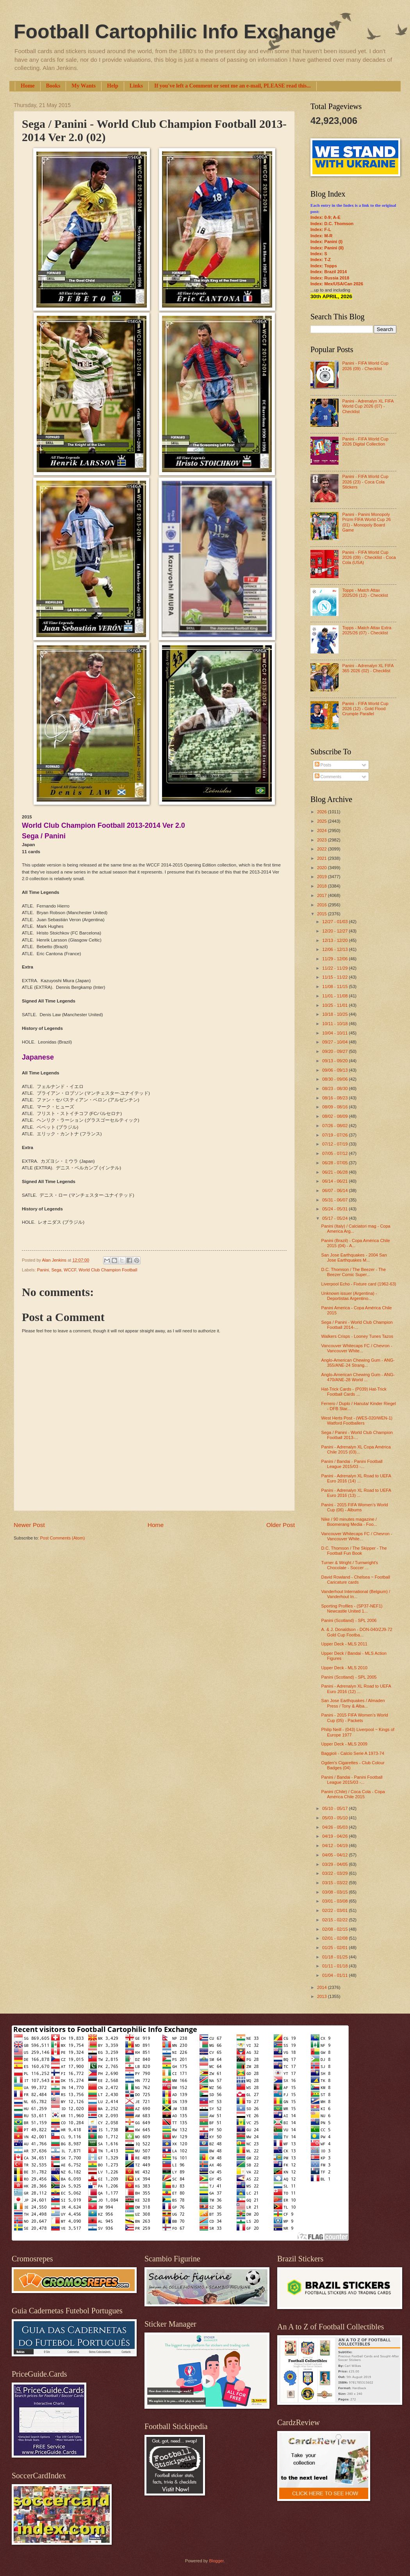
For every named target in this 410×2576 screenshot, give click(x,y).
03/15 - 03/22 (335, 1882)
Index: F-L (320, 229)
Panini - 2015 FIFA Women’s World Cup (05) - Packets (354, 1717)
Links (136, 86)
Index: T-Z (320, 259)
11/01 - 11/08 (335, 996)
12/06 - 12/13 (335, 949)
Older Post (280, 1525)
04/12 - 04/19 (335, 1845)
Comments (328, 776)
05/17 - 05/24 (335, 1218)
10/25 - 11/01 (335, 1005)
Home (28, 86)
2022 (322, 849)
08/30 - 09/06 (335, 1079)
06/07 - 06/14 (335, 1190)
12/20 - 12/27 (335, 931)
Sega (56, 1269)
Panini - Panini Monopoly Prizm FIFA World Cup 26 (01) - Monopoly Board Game (366, 522)
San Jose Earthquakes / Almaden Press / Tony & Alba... (353, 1703)
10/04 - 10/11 (335, 1033)
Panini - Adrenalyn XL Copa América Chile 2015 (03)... (356, 1449)
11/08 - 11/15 (335, 986)
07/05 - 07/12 (335, 1153)
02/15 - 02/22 (335, 1919)
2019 (322, 876)
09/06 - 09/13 (335, 1070)
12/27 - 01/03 (335, 921)
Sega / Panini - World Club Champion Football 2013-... (357, 1435)
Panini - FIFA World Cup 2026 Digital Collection (365, 441)
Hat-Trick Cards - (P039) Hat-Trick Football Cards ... (354, 1391)
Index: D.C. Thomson (331, 223)
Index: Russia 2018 (329, 278)
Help (112, 86)
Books (53, 86)
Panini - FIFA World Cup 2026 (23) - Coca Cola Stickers (365, 481)
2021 (322, 858)
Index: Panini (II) (327, 247)
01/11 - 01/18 (335, 1966)
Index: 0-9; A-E (325, 217)
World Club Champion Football (107, 1269)
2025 (322, 821)
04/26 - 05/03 (335, 1827)
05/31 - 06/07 (335, 1200)
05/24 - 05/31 (335, 1209)
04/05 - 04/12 (335, 1855)
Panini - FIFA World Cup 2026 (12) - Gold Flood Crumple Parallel (365, 708)
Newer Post (29, 1525)
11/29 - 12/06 (335, 958)
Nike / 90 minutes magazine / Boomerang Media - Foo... (349, 1522)
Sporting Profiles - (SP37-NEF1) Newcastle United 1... (352, 1608)
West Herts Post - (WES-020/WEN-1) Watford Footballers (356, 1420)
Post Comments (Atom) (62, 1538)
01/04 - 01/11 (335, 1975)
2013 (322, 1996)
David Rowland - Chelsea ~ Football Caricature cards (355, 1579)
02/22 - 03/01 (335, 1910)
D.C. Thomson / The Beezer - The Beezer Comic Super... (353, 1272)
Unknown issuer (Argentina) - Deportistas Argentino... (349, 1296)
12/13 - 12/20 (335, 940)
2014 (322, 1987)
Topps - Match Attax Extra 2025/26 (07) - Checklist (366, 630)
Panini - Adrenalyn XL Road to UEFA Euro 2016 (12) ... (356, 1688)
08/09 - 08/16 (335, 1107)
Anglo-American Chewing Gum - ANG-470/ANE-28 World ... (358, 1377)
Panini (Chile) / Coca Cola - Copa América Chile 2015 (353, 1794)
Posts (323, 765)
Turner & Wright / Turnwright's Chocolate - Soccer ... (349, 1565)
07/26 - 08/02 (335, 1125)
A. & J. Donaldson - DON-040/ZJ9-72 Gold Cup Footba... (356, 1632)
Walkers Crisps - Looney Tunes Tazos (357, 1336)
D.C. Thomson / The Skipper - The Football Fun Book (354, 1551)
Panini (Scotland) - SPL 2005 (349, 1677)
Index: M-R (321, 235)
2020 (322, 867)
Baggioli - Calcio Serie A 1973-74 (352, 1753)
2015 (322, 913)
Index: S (318, 253)
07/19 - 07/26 (335, 1135)
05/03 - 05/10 (335, 1817)
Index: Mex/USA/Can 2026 (336, 283)
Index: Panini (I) (326, 241)
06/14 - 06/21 (335, 1181)
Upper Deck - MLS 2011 (344, 1644)
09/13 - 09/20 (335, 1060)
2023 (322, 840)
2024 (322, 830)
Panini (43, 1269)
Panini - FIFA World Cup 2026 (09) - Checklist (365, 366)
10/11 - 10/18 (335, 1023)
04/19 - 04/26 (335, 1836)
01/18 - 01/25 (335, 1957)
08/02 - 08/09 (335, 1116)
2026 (322, 811)
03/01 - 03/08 (335, 1901)
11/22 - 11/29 (335, 968)
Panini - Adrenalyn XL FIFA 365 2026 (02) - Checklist (367, 668)
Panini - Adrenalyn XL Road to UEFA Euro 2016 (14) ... (356, 1478)
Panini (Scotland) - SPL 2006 (349, 1620)
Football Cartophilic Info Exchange (175, 32)
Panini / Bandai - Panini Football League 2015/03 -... (352, 1464)
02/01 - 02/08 (335, 1938)
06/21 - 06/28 (335, 1172)
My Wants (83, 86)
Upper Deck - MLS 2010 (344, 1667)
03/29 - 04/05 (335, 1864)
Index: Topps (323, 265)
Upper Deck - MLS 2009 (344, 1744)
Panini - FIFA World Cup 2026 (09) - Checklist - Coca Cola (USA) (369, 557)
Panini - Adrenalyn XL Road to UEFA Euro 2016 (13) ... (356, 1493)
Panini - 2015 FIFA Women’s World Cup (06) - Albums (354, 1507)
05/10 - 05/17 (335, 1808)
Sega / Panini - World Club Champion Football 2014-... (357, 1325)
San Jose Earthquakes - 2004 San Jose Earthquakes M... (354, 1257)
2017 (322, 895)
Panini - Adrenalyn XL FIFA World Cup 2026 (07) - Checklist (367, 406)
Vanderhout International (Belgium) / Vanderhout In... (355, 1594)
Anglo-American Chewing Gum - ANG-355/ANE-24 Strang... (358, 1363)
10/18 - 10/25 (335, 1014)
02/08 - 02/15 (335, 1929)
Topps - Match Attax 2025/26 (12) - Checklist (365, 593)
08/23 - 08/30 (335, 1088)
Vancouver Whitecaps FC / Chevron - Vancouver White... (356, 1348)
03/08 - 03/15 (335, 1892)
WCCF (70, 1269)
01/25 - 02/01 (335, 1947)
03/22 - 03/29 (335, 1873)
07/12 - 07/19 (335, 1144)
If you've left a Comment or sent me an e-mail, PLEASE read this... (232, 86)
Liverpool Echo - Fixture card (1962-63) (358, 1284)
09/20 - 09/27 (335, 1051)
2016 (322, 904)
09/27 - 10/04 (335, 1042)
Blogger (216, 2560)
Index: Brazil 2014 (328, 271)
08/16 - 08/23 (335, 1098)
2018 (322, 886)
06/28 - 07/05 (335, 1162)
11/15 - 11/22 (335, 977)
